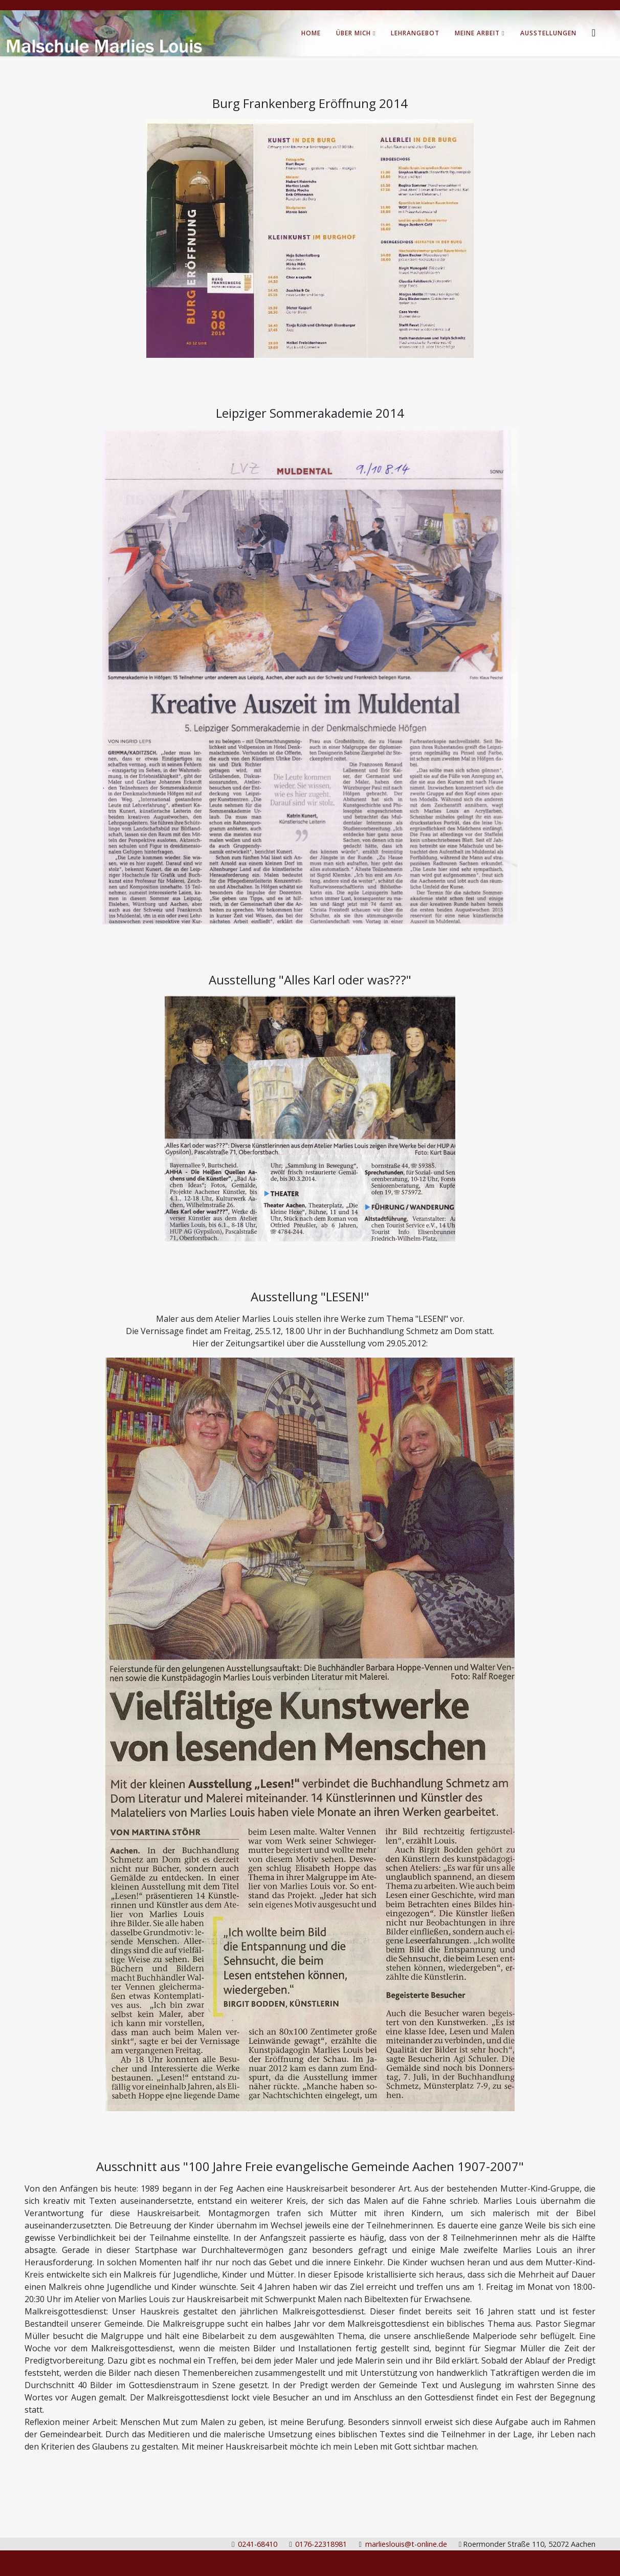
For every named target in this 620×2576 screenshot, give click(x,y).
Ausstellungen (548, 33)
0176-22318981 (321, 2544)
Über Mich (353, 33)
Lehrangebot (415, 33)
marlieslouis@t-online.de (406, 2544)
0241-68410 (257, 2544)
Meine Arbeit (477, 33)
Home (311, 33)
